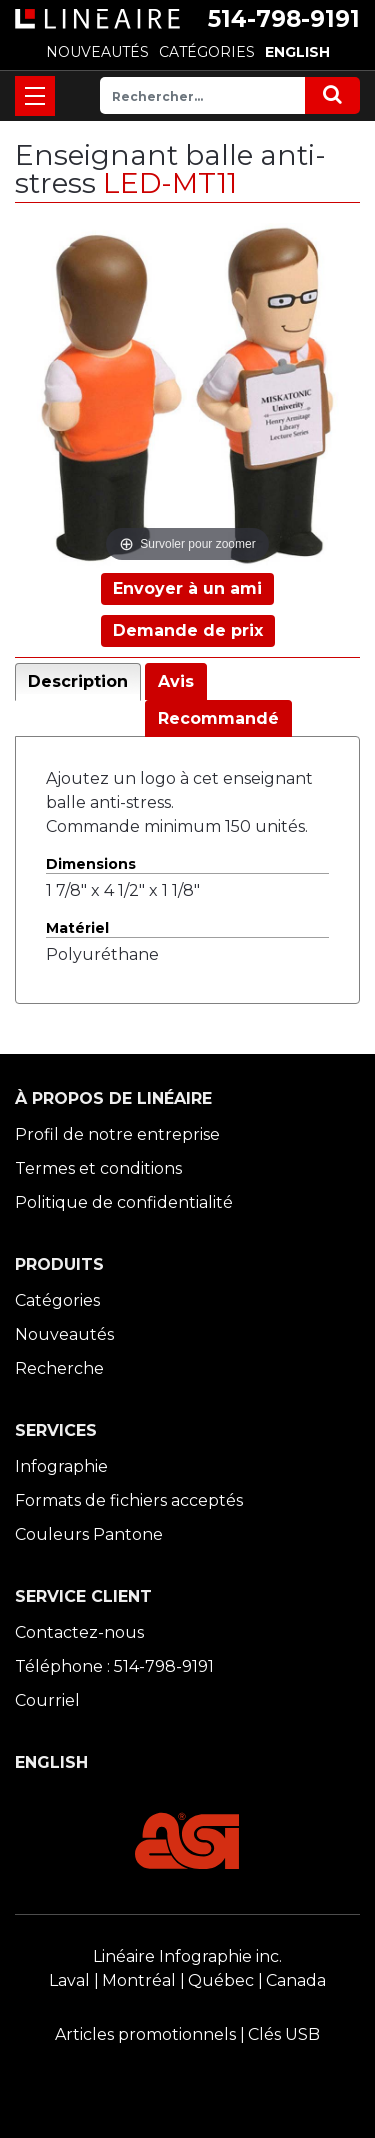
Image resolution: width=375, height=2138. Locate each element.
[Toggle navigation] (35, 96)
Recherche (59, 1368)
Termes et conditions (98, 1168)
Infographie (61, 1466)
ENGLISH (297, 52)
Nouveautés (64, 1334)
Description (78, 681)
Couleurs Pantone (89, 1534)
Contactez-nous (79, 1632)
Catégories (57, 1300)
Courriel (47, 1700)
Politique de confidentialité (124, 1202)
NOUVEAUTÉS (97, 52)
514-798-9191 (284, 19)
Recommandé (218, 718)
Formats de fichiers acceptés (129, 1500)
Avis (176, 681)
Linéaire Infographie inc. (187, 1956)
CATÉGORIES (207, 52)
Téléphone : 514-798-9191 (114, 1666)
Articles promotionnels (145, 2034)
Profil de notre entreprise (117, 1134)
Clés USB (284, 2034)
